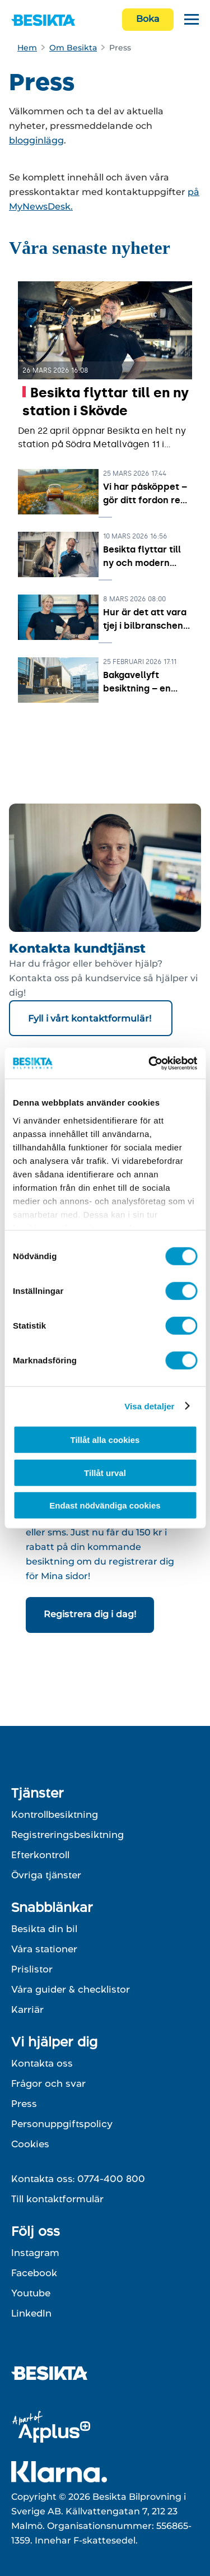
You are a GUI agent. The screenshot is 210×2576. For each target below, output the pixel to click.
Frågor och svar (48, 2083)
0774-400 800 (111, 2178)
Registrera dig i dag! (90, 1614)
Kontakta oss (42, 2063)
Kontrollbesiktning (54, 1814)
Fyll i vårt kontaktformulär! (90, 1018)
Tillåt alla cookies (105, 1440)
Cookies (30, 2144)
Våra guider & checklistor (70, 1989)
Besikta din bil (44, 1928)
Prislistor (32, 1969)
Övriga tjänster (46, 1875)
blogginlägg (36, 140)
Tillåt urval (105, 1472)
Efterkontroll (40, 1854)
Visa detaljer (149, 1405)
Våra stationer (44, 1949)
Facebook (34, 2272)
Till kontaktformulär (57, 2198)
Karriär (27, 2009)
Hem (27, 48)
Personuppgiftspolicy (62, 2123)
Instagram (35, 2252)
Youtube (30, 2293)
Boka (148, 18)
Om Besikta (73, 48)
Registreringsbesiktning (67, 1834)
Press (24, 2103)
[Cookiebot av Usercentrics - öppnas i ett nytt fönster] (149, 1063)
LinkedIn (31, 2313)
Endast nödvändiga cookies (104, 1505)
